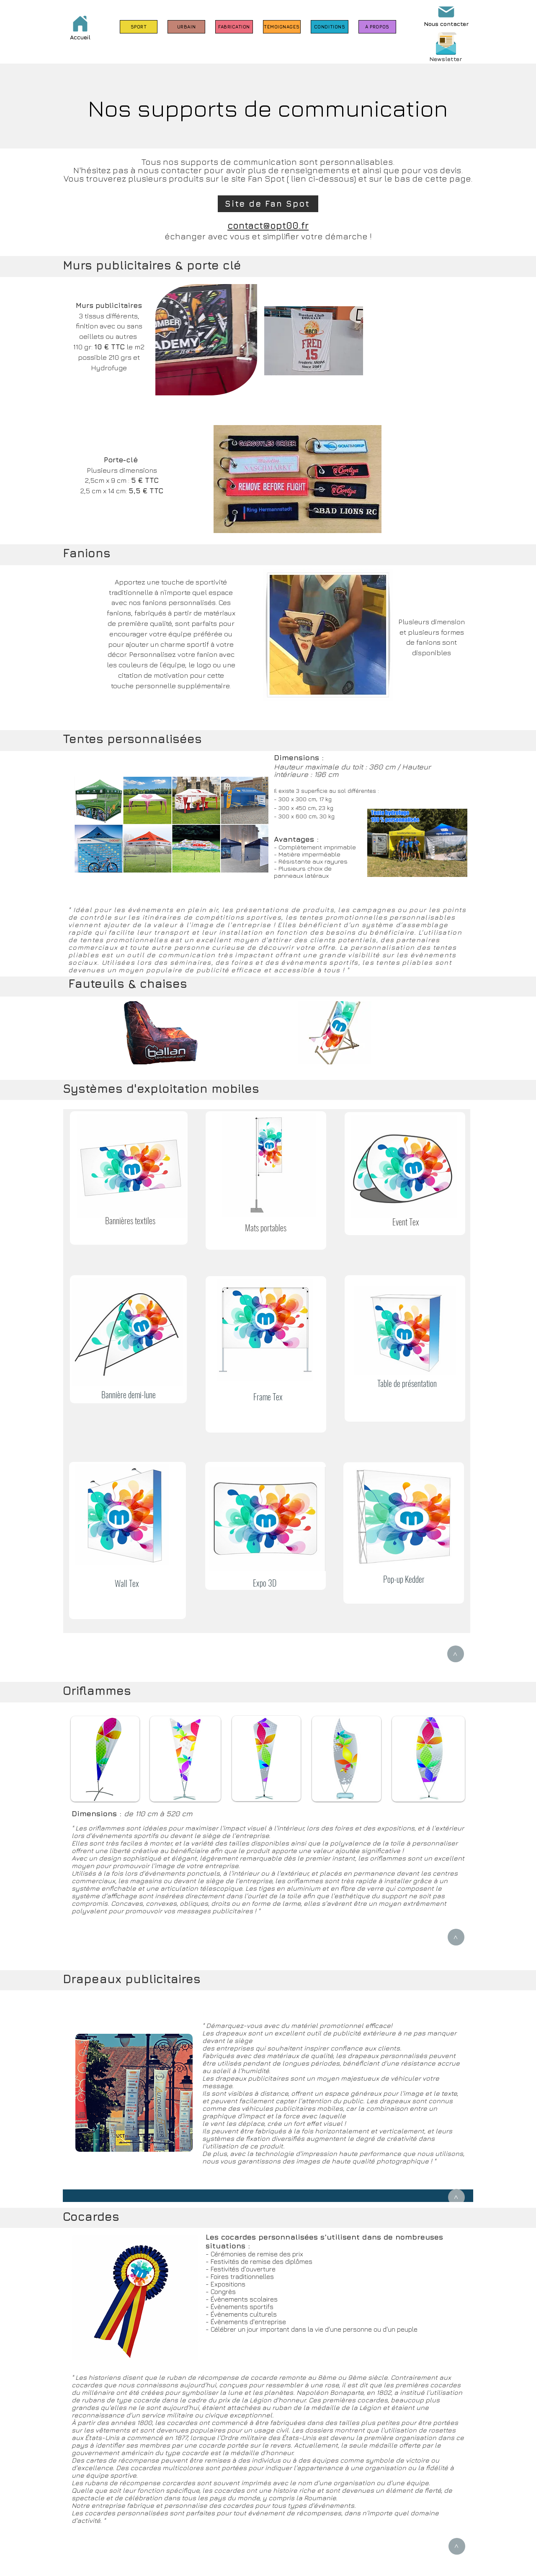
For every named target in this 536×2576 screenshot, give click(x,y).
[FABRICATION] (234, 26)
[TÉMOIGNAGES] (282, 26)
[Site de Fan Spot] (268, 203)
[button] (446, 43)
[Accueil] (80, 27)
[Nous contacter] (446, 14)
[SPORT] (138, 26)
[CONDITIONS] (329, 26)
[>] (455, 1654)
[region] (129, 1178)
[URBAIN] (186, 26)
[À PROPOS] (377, 26)
